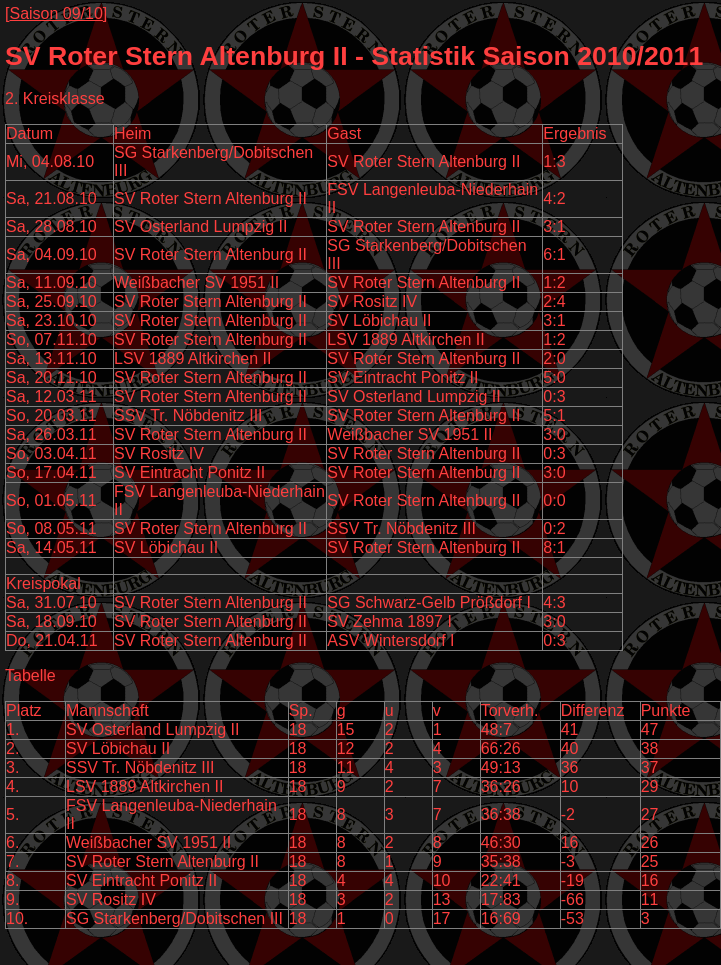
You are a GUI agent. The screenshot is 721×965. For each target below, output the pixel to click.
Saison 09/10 (55, 13)
